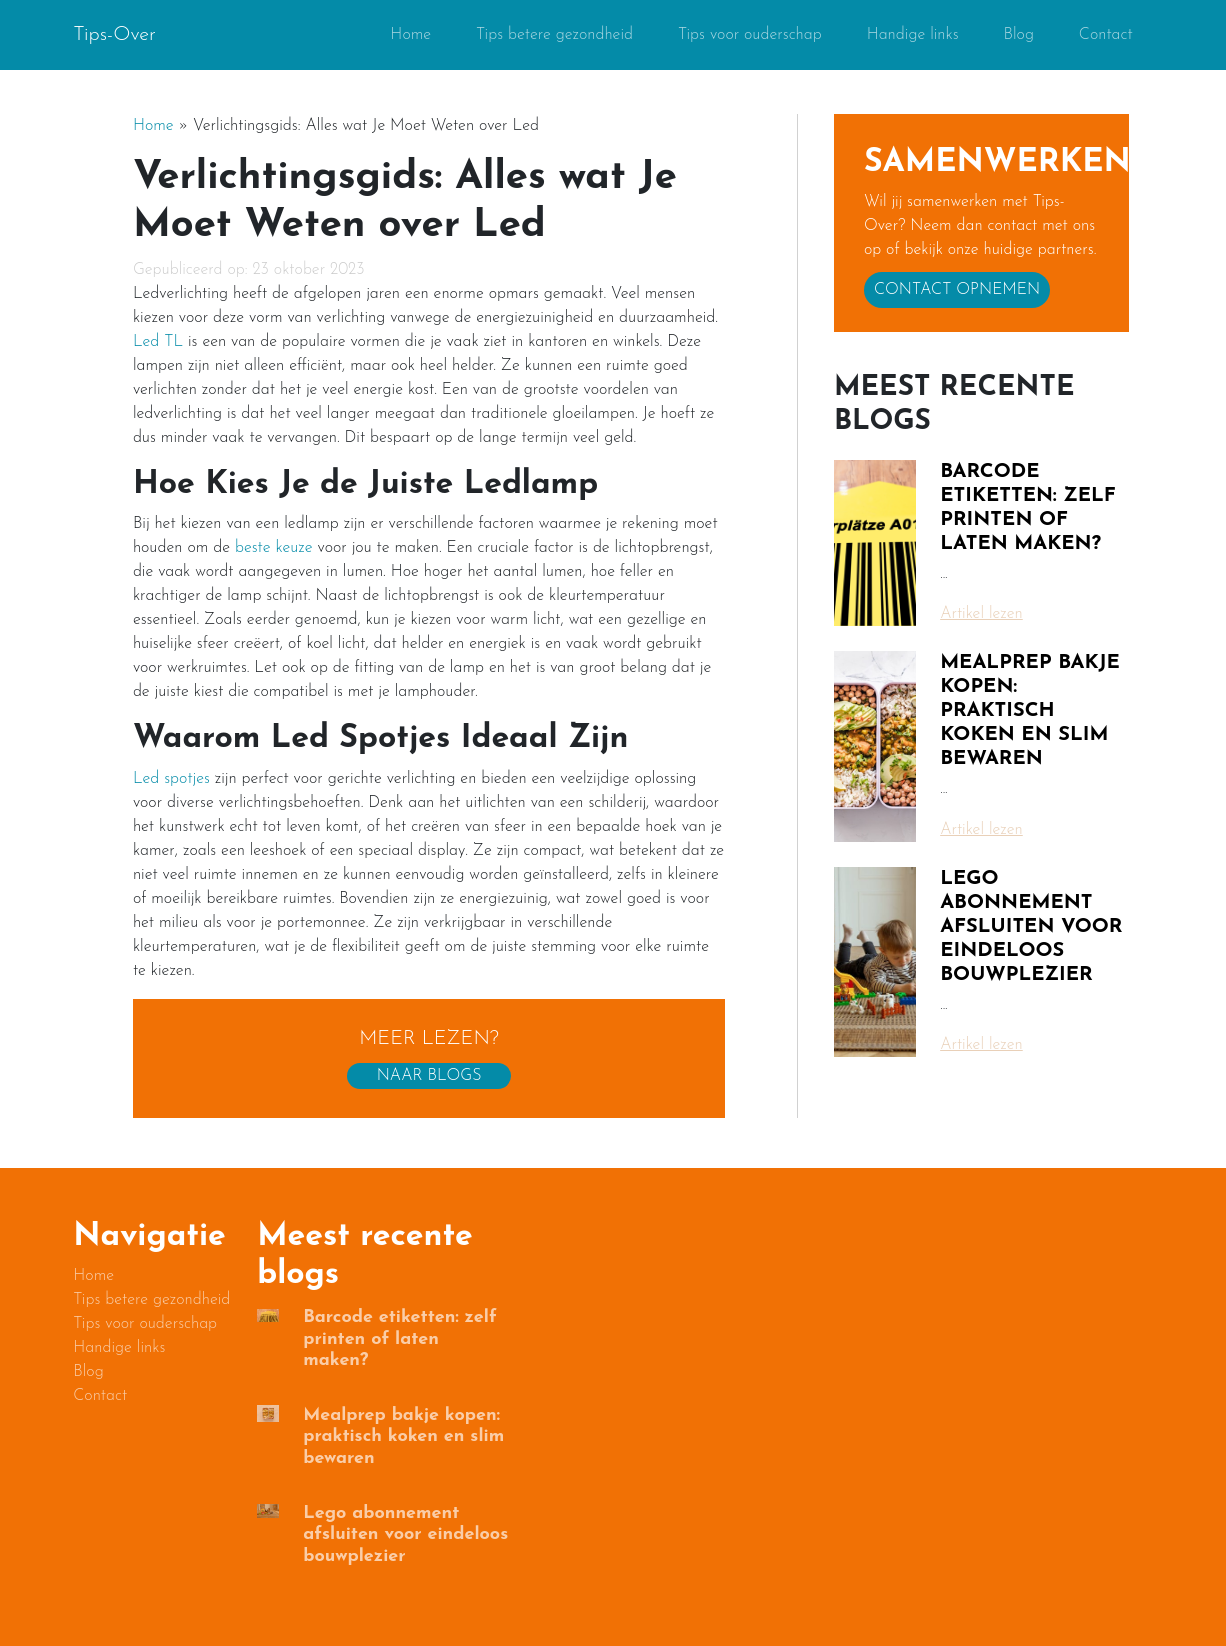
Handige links (913, 35)
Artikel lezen (981, 614)
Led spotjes (171, 779)
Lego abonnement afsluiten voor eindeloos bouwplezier (1031, 927)
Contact (1106, 35)
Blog (1019, 35)
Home (410, 35)
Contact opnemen (957, 290)
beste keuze (274, 548)
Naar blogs (429, 1076)
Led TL (158, 342)
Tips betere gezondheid (554, 35)
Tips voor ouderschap (750, 35)
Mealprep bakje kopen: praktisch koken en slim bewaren (1030, 711)
